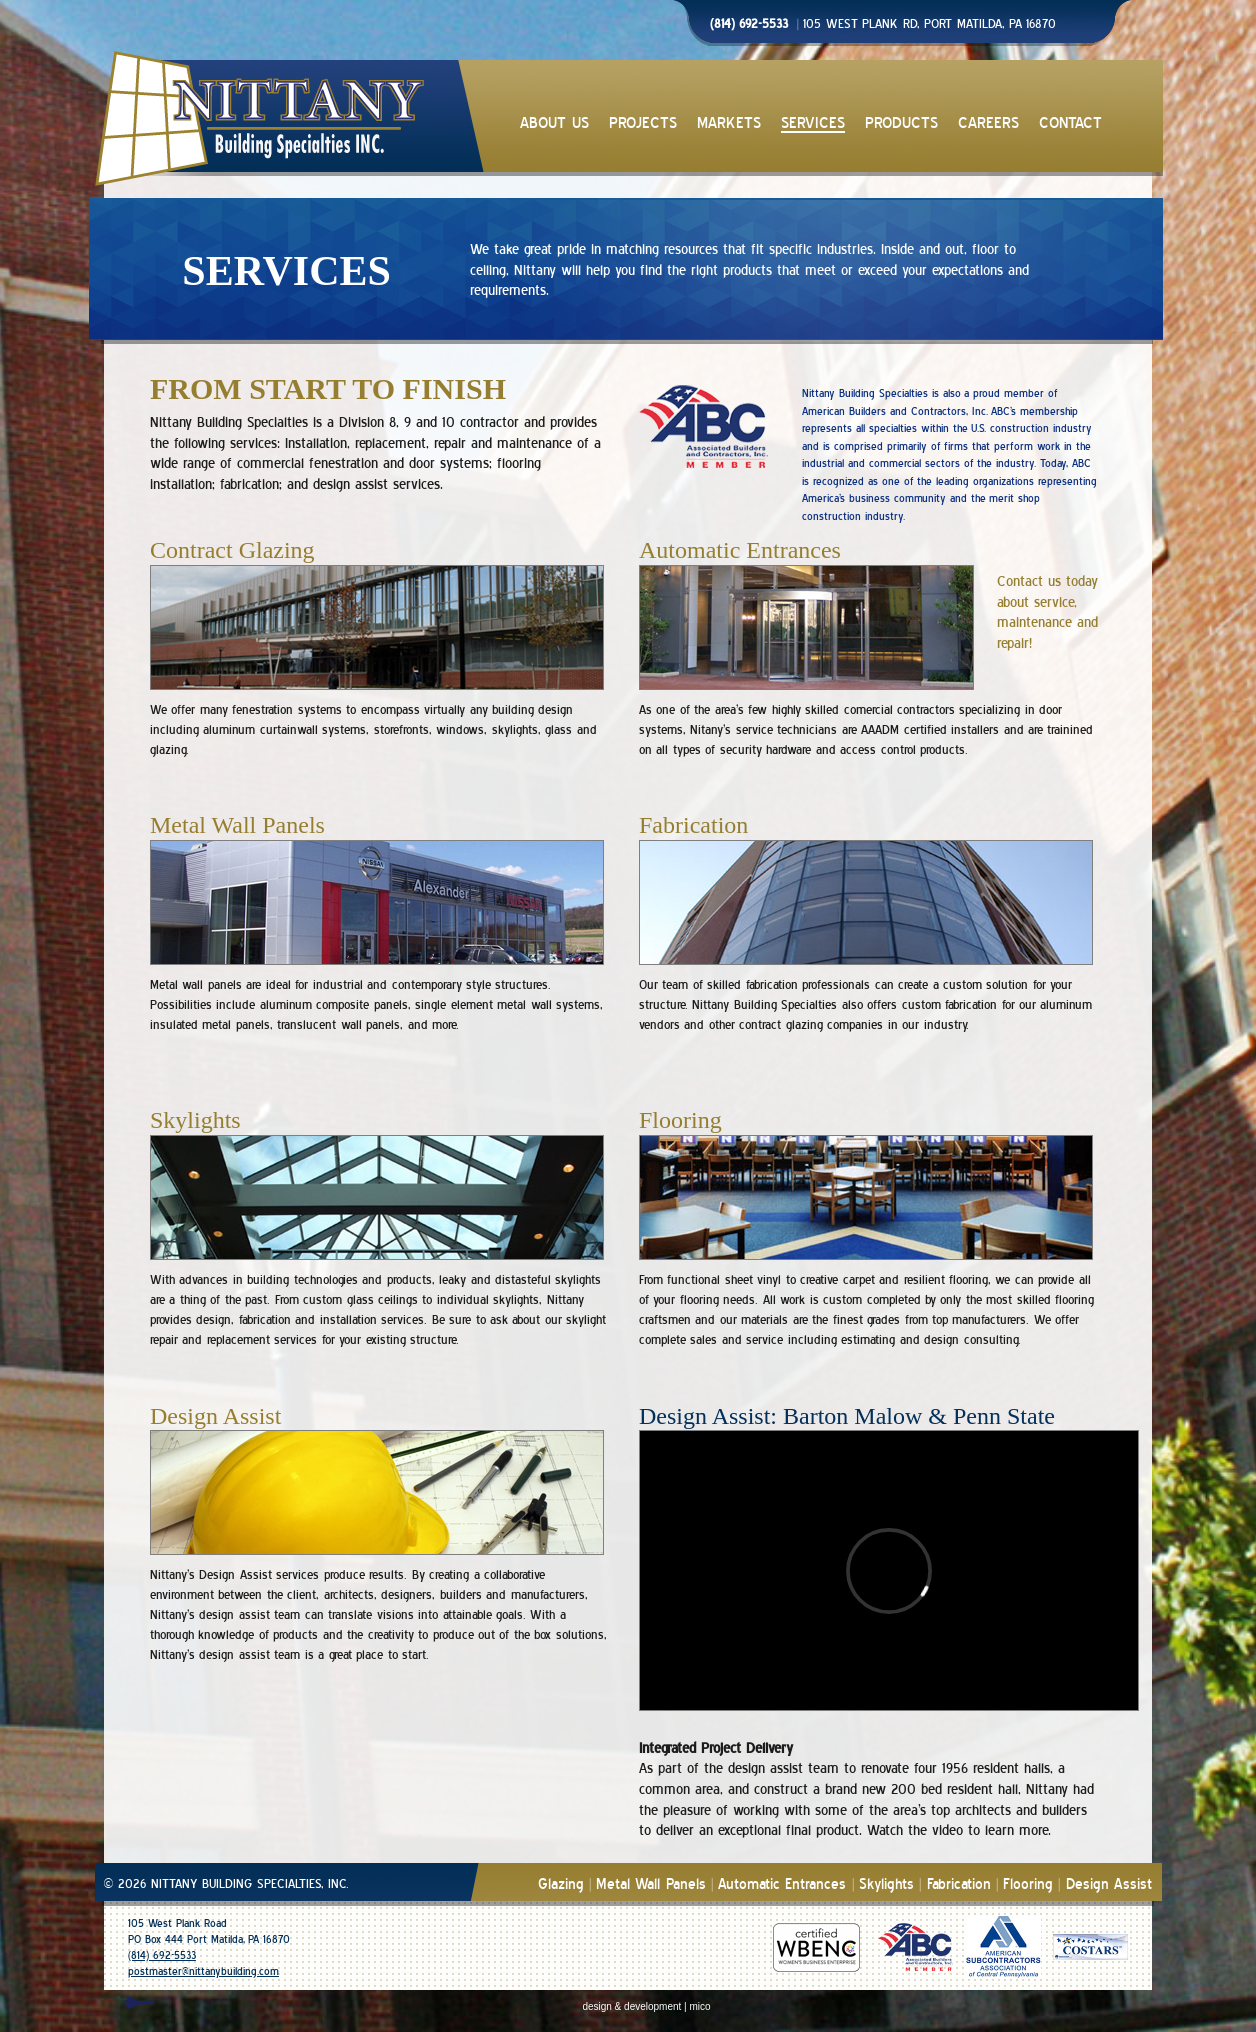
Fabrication (959, 1884)
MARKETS (729, 123)
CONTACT (1070, 123)
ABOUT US (554, 123)
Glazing (561, 1884)
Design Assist (1109, 1884)
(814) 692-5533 (162, 1955)
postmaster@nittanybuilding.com (203, 1971)
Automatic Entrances (782, 1884)
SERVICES (813, 123)
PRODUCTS (901, 123)
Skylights (886, 1884)
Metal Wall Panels (651, 1884)
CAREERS (988, 123)
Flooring (1028, 1884)
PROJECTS (643, 123)
